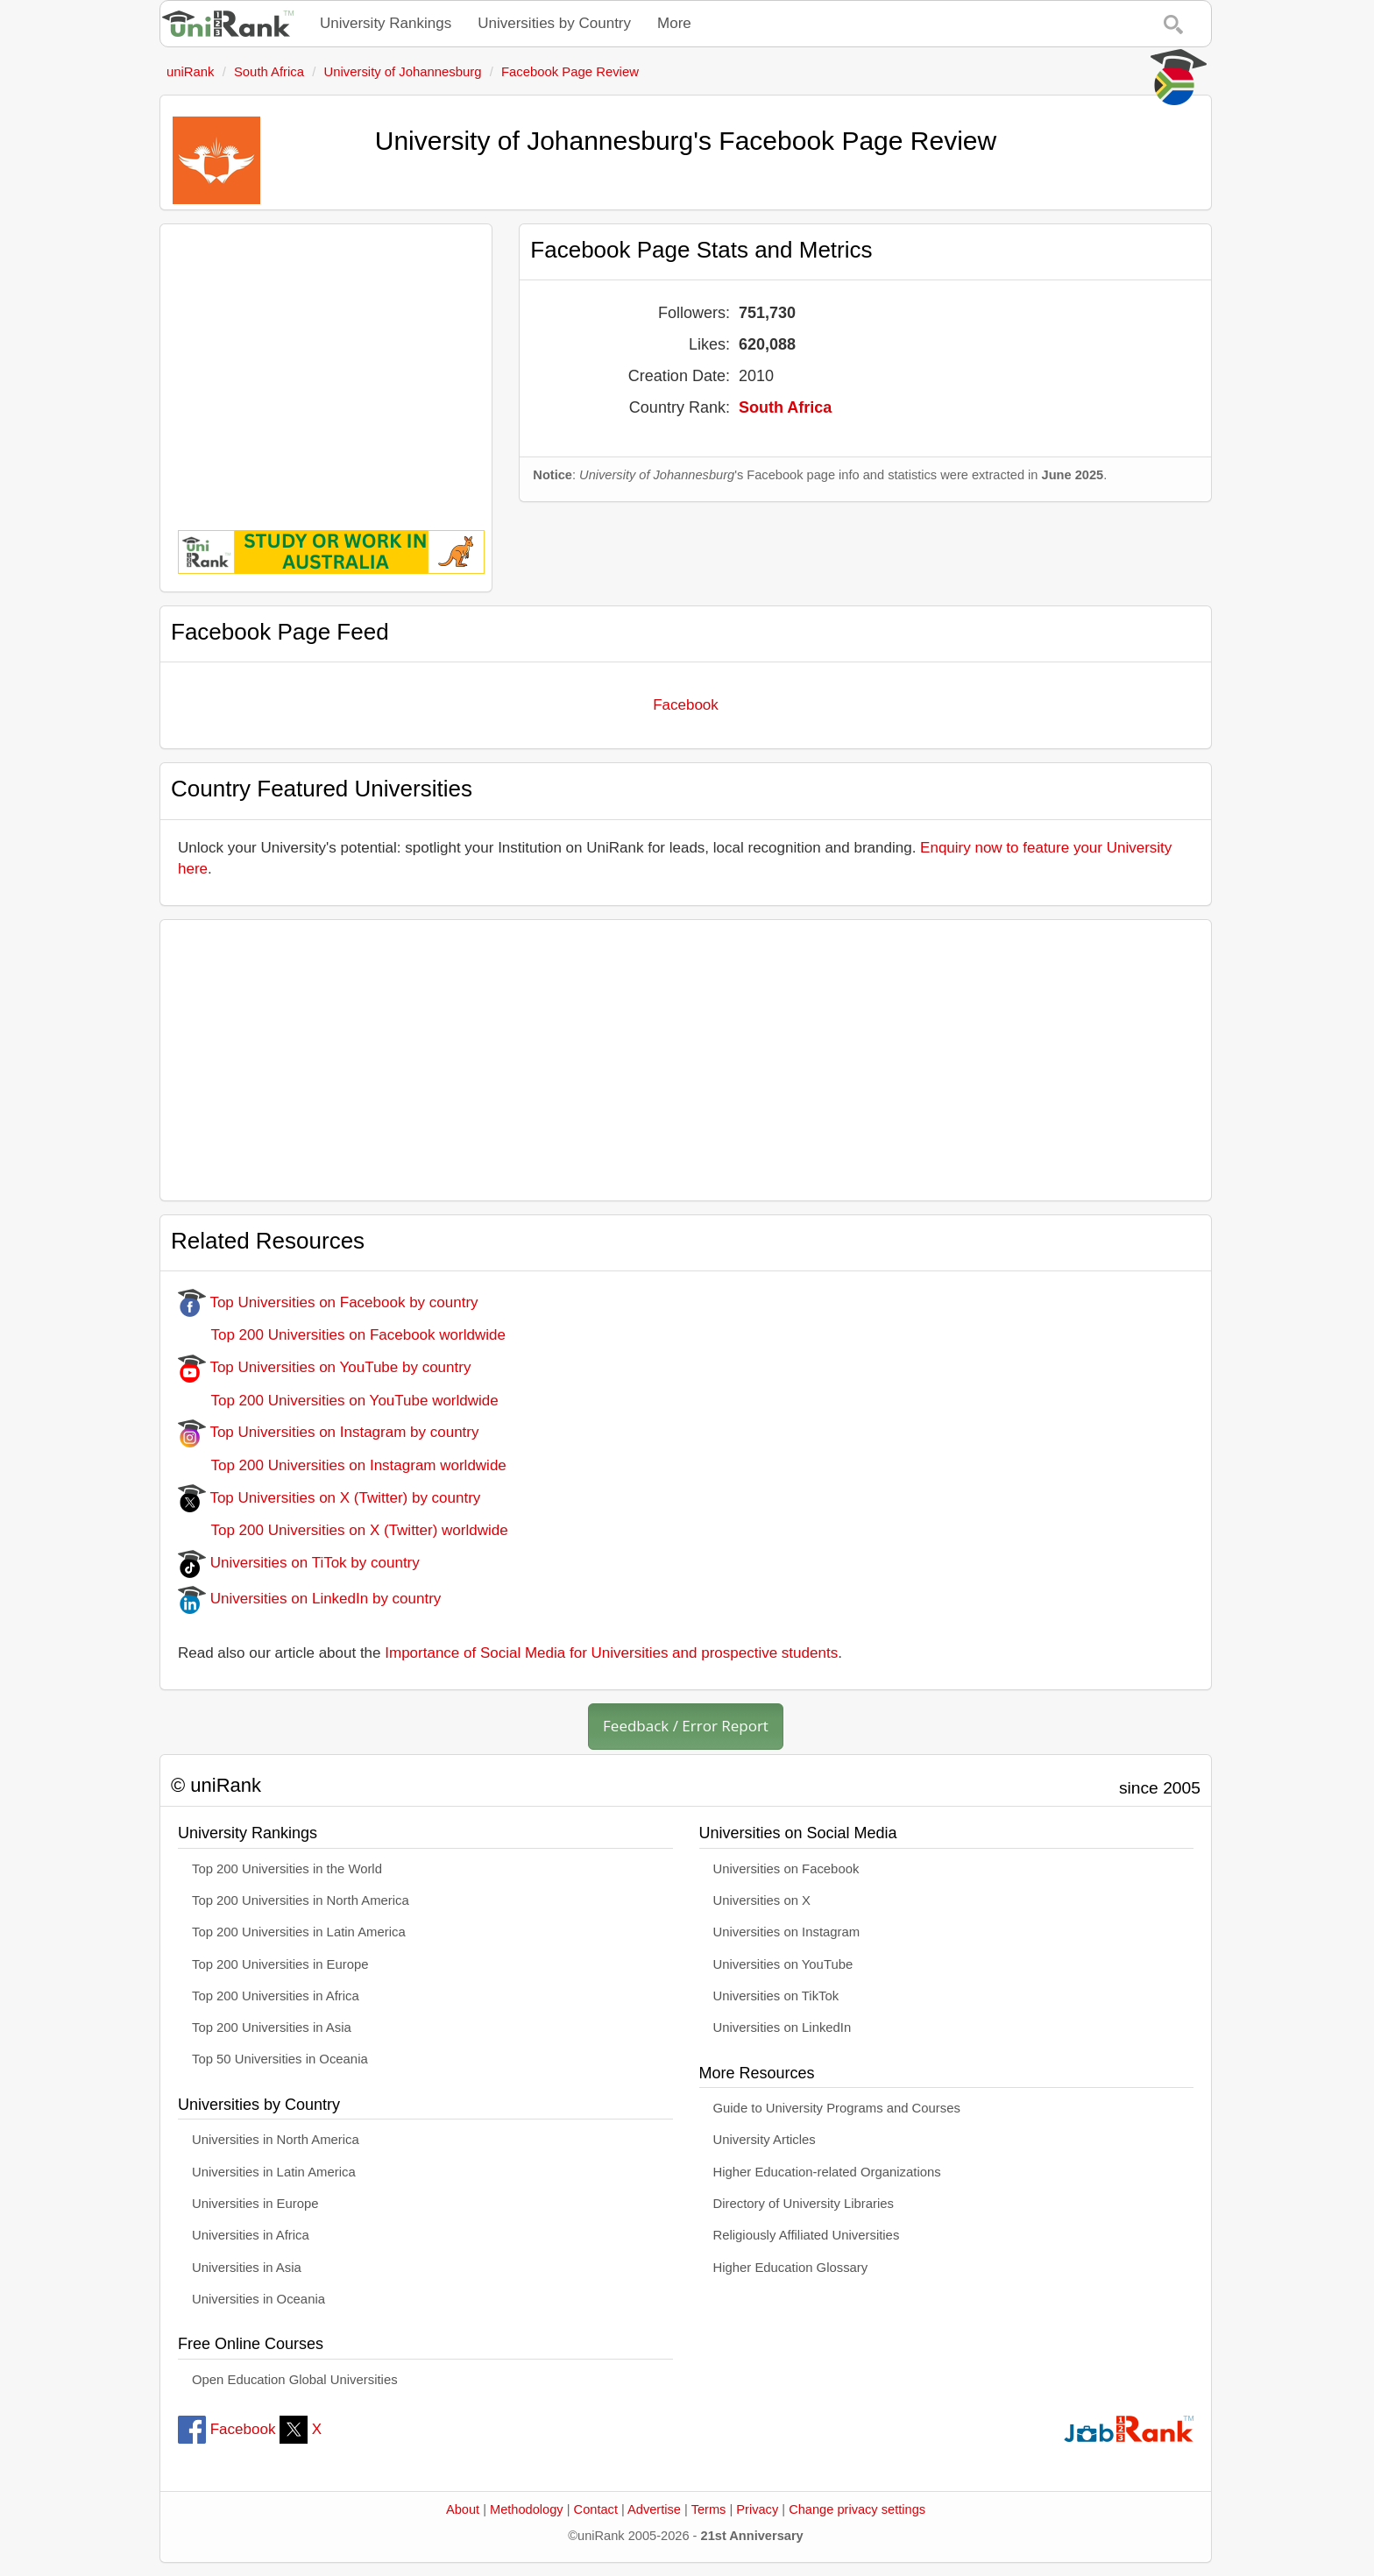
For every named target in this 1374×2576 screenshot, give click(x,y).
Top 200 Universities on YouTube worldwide (338, 1400)
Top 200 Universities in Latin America (299, 1932)
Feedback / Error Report (685, 1726)
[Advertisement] (326, 364)
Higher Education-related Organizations (827, 2172)
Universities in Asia (246, 2268)
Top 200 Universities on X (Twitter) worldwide (343, 1530)
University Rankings (385, 23)
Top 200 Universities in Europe (280, 1964)
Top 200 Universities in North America (300, 1900)
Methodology (526, 2509)
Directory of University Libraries (803, 2204)
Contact (596, 2509)
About (462, 2509)
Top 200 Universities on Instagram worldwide (342, 1465)
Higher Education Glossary (790, 2268)
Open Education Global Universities (295, 2380)
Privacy (757, 2509)
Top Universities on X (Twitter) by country (329, 1498)
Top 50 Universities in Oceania (280, 2059)
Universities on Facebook (786, 1869)
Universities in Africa (250, 2235)
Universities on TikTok (776, 1996)
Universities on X (762, 1900)
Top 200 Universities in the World (287, 1869)
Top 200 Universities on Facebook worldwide (342, 1335)
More (674, 23)
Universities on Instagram (787, 1932)
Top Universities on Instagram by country (328, 1432)
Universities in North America (275, 2140)
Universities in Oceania (258, 2299)
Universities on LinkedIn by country (309, 1598)
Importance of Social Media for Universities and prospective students (611, 1653)
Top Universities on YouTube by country (324, 1367)
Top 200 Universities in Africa (275, 1996)
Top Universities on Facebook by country (328, 1302)
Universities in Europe (255, 2204)
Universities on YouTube (783, 1964)
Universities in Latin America (274, 2172)
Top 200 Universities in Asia (271, 2027)
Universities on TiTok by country (299, 1562)
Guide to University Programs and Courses (836, 2108)
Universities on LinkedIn (782, 2027)
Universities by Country (554, 23)
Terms (708, 2509)
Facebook (686, 705)
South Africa (785, 407)
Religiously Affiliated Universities (806, 2235)
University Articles (764, 2140)
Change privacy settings (857, 2509)
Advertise (654, 2509)
